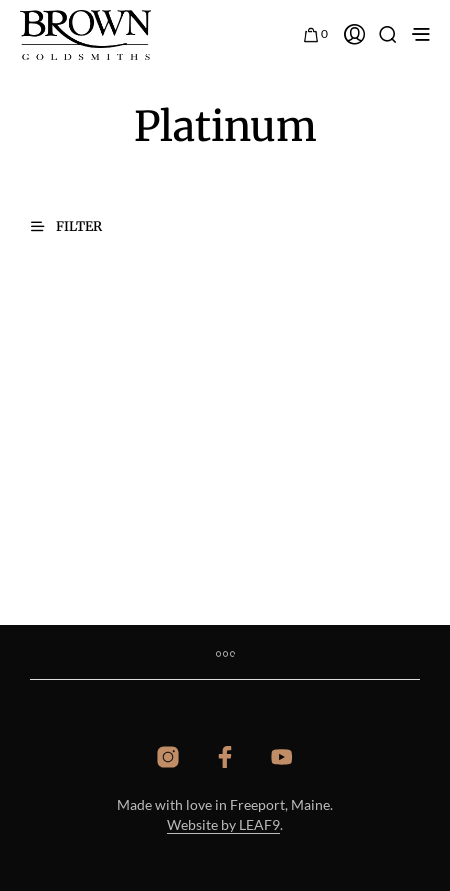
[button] (316, 32)
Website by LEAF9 (223, 825)
